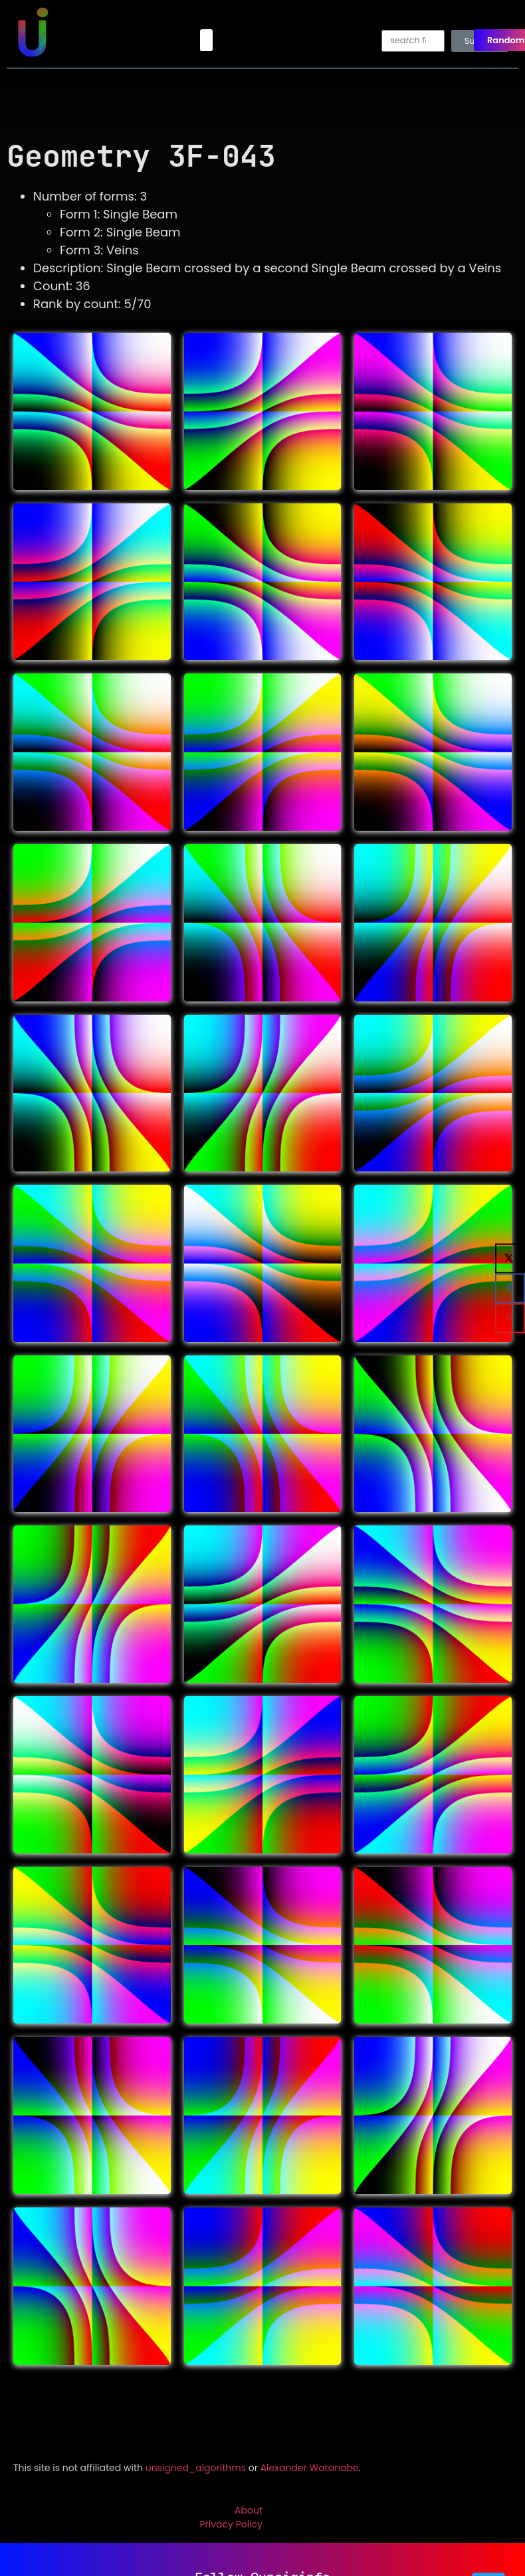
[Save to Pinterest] (510, 1318)
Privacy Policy (230, 2524)
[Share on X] (510, 1258)
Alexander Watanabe (310, 2467)
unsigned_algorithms (196, 2467)
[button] (206, 40)
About (248, 2510)
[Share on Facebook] (510, 1288)
